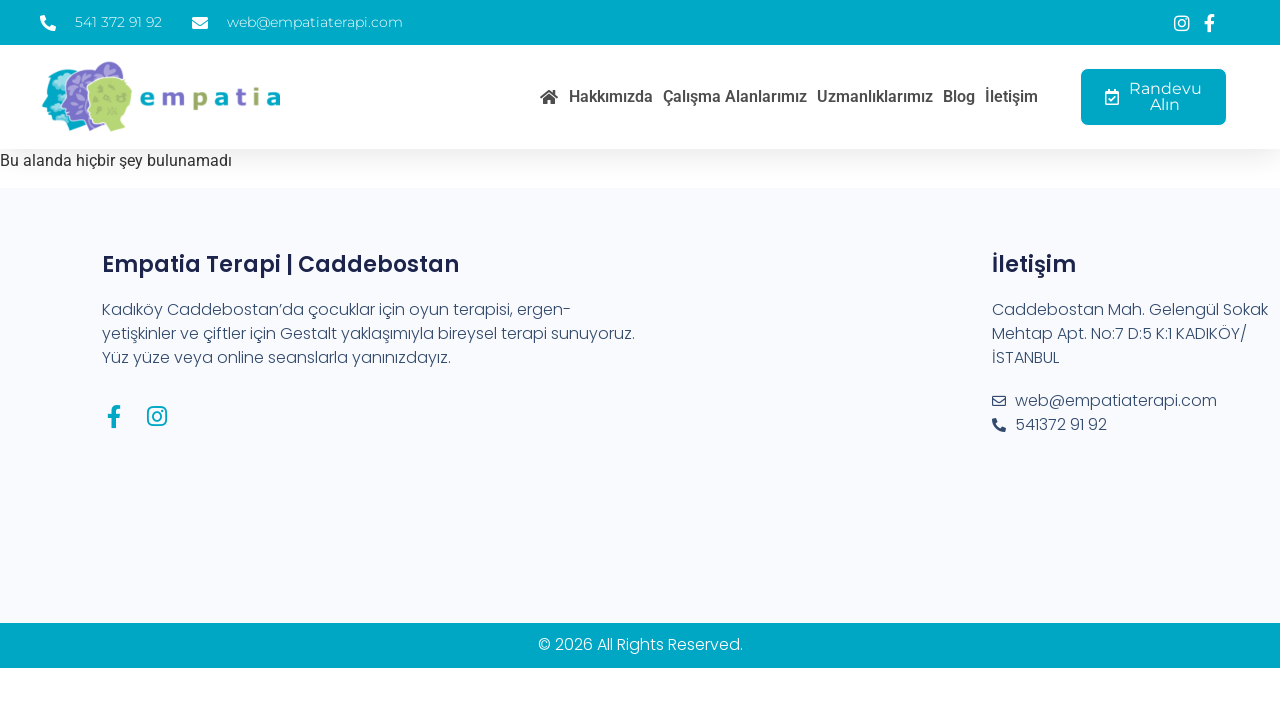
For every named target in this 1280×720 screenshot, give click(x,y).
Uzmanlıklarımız (875, 96)
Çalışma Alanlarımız (735, 96)
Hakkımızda (611, 96)
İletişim (1011, 96)
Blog (959, 96)
